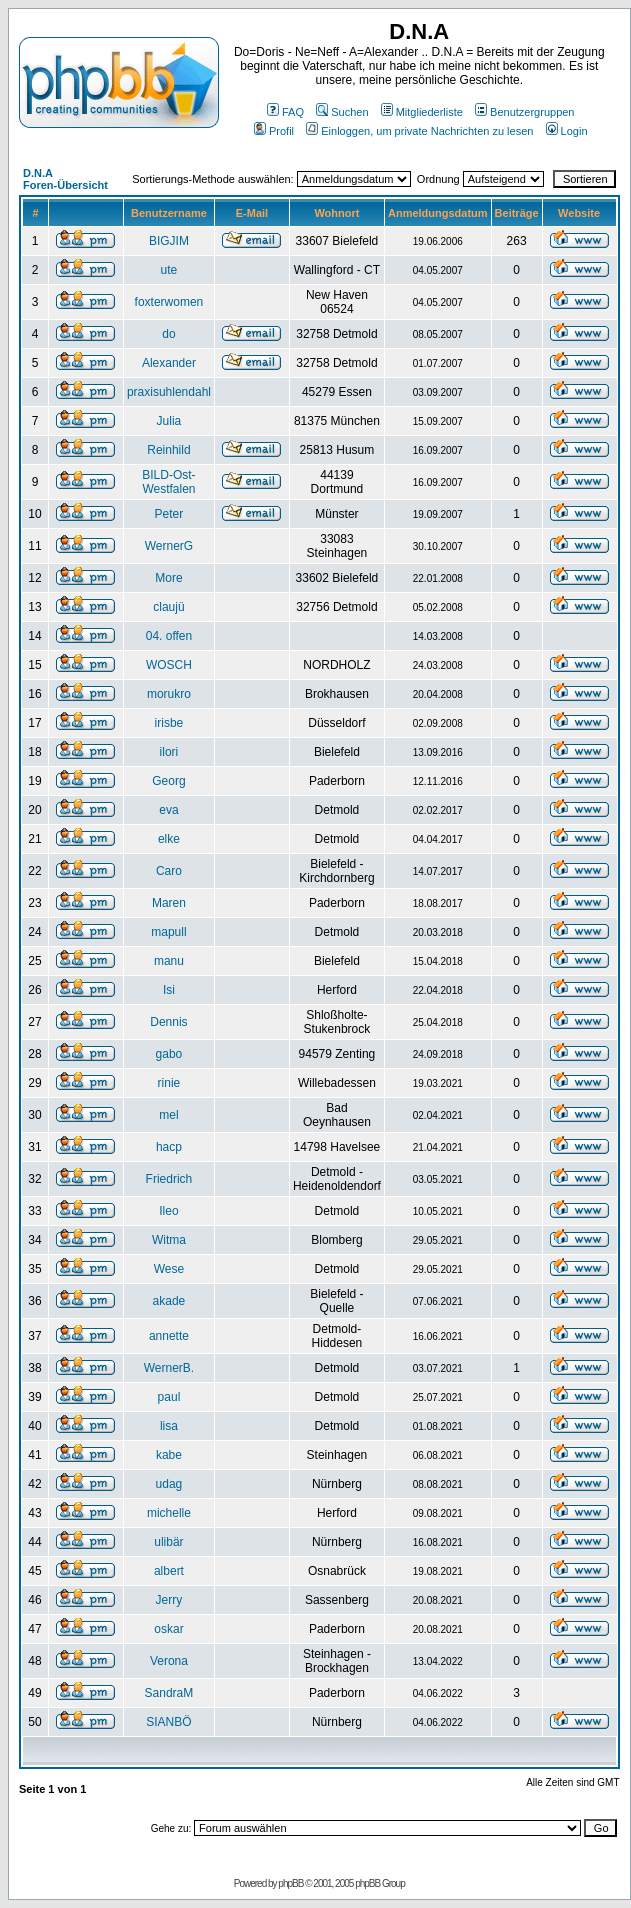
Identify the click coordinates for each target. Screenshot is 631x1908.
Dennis (168, 1022)
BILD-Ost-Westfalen (168, 482)
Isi (169, 990)
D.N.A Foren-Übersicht (65, 179)
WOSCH (169, 665)
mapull (168, 932)
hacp (169, 1147)
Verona (169, 1661)
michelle (169, 1513)
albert (169, 1571)
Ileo (168, 1211)
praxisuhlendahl (169, 392)
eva (168, 810)
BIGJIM (169, 241)
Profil (274, 131)
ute (169, 270)
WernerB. (169, 1368)
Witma (169, 1240)
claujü (168, 607)
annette (169, 1336)
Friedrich (169, 1179)
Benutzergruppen (524, 112)
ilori (169, 752)
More (168, 578)
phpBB (290, 1883)
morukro (169, 694)
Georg (168, 781)
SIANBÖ (168, 1722)
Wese (169, 1269)
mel (168, 1115)
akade (169, 1301)
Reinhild (168, 450)
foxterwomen (169, 302)
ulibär (168, 1542)
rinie (169, 1083)
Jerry (169, 1600)
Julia (169, 421)
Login (567, 131)
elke (169, 839)
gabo (169, 1054)
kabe (169, 1455)
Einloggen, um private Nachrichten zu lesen (419, 131)
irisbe (169, 723)
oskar (168, 1629)
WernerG (169, 546)
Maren (169, 903)
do (168, 334)
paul (169, 1397)
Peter (169, 514)
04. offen (169, 636)
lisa (169, 1426)
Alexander (169, 363)
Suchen (342, 112)
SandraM (169, 1693)
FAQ (285, 112)
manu (169, 961)
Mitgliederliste (422, 112)
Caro (169, 871)
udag (169, 1484)
